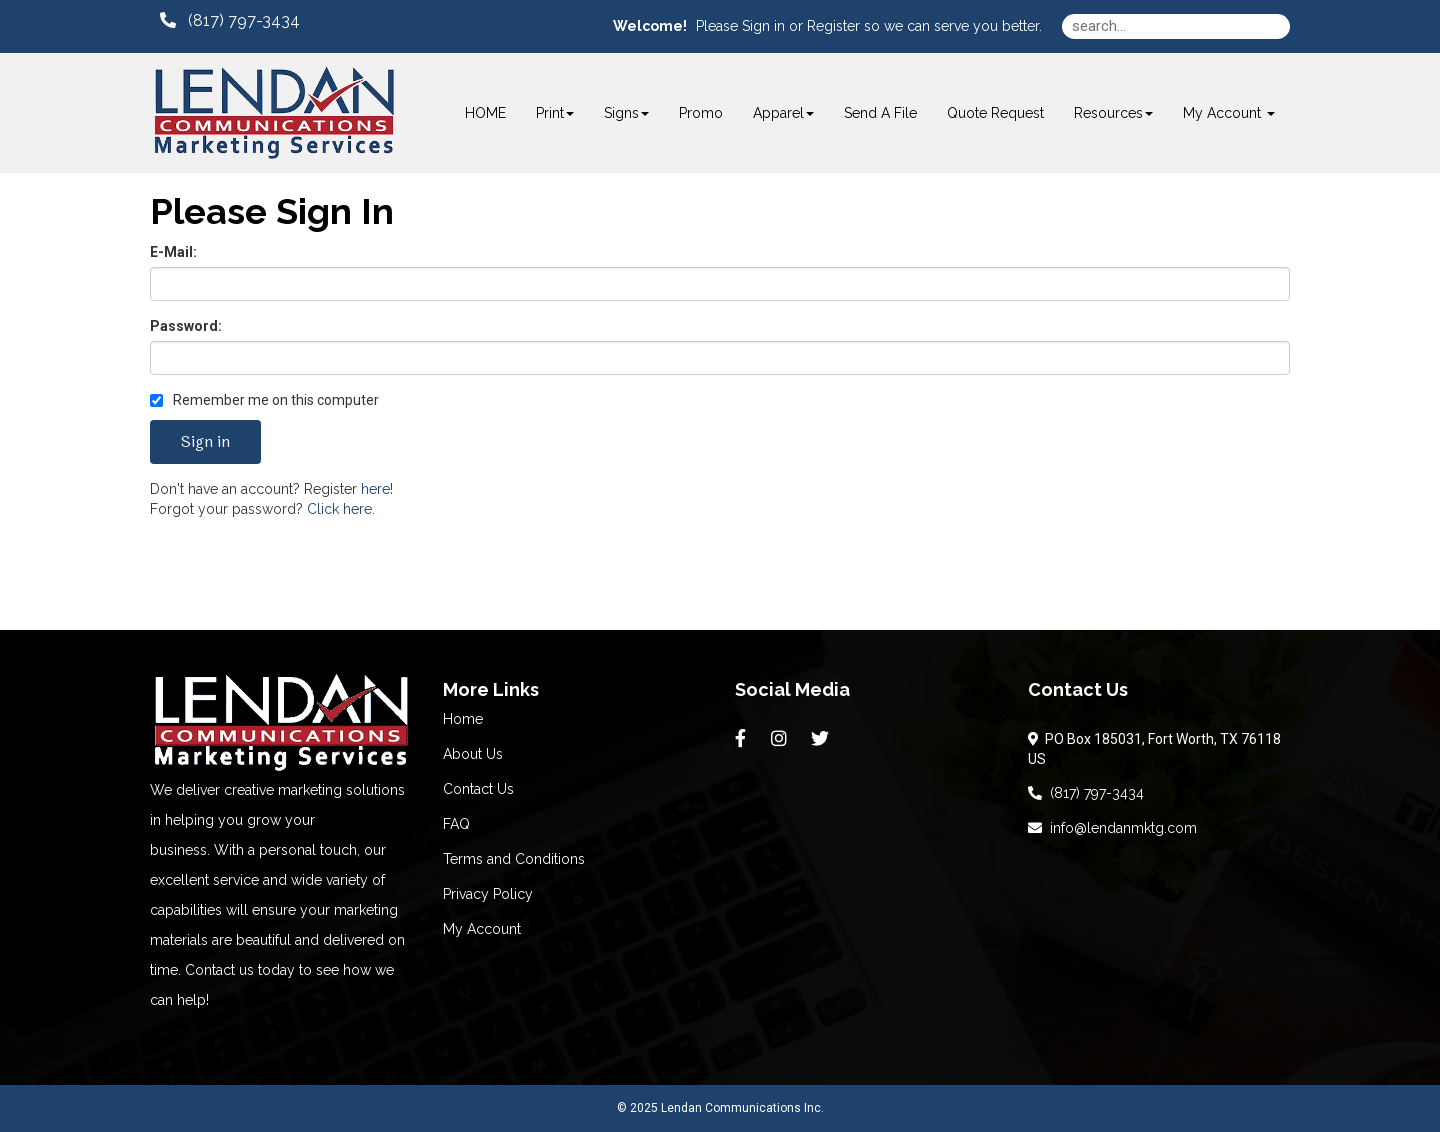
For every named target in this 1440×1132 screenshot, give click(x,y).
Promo (701, 113)
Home (463, 719)
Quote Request (995, 113)
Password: (186, 326)
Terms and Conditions (514, 859)
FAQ (456, 824)
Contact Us (478, 789)
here (375, 489)
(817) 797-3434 (1086, 793)
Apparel (783, 113)
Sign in (763, 26)
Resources (1113, 113)
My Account (482, 929)
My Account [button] (1229, 113)
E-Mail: (173, 252)
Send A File (880, 113)
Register (833, 26)
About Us (473, 754)
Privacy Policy (488, 894)
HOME (485, 113)
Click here (339, 509)
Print (555, 113)
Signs (626, 113)
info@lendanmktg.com (1112, 828)
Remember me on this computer (264, 400)
